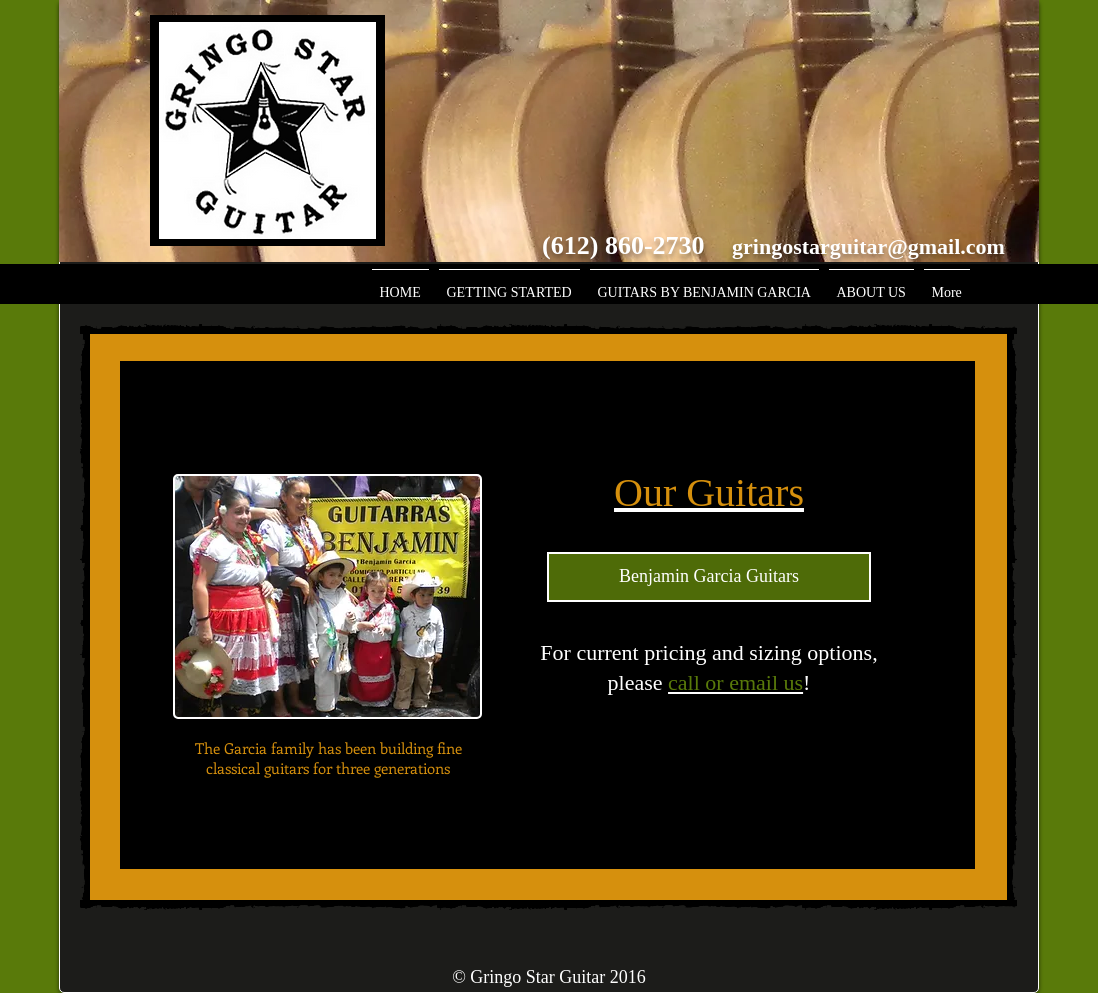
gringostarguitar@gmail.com (868, 246)
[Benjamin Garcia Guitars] (709, 577)
